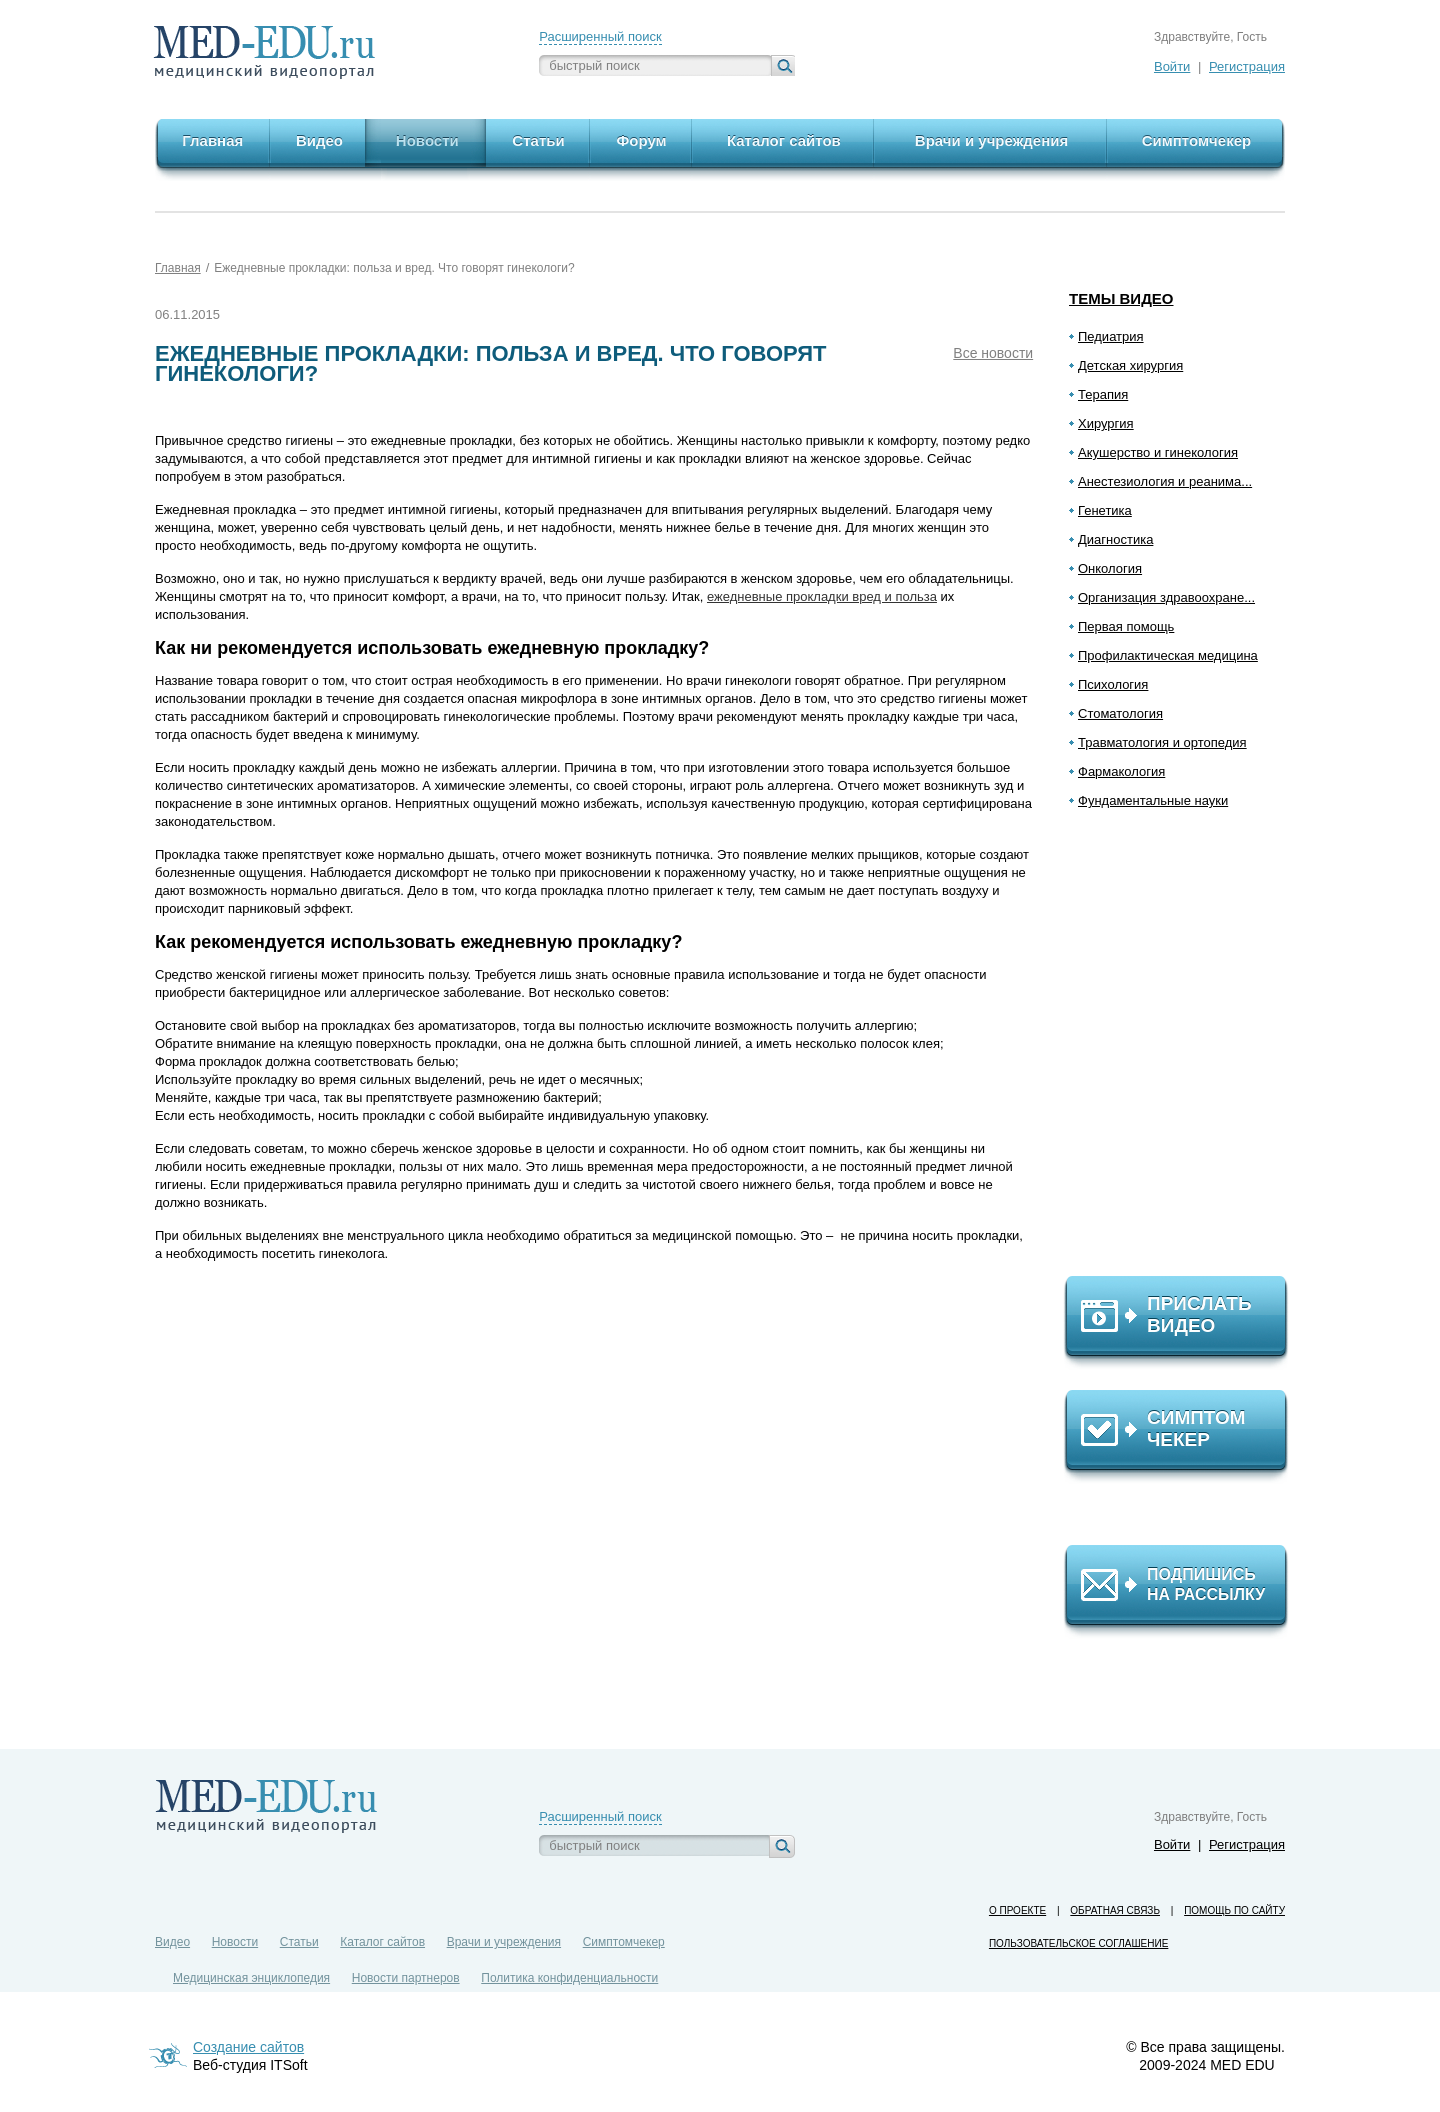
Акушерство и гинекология (1158, 452)
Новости (235, 1942)
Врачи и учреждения (504, 1942)
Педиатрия (1111, 336)
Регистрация (1247, 66)
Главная (178, 268)
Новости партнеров (406, 1978)
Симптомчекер (624, 1942)
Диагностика (1115, 539)
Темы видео (1121, 298)
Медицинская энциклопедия (251, 1978)
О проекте (1017, 1910)
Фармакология (1121, 771)
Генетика (1105, 510)
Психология (1113, 684)
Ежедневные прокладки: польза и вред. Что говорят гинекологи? (394, 268)
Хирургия (1106, 423)
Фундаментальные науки (1153, 800)
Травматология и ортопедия (1162, 742)
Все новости (993, 353)
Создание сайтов (248, 2047)
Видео (172, 1942)
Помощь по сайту (1234, 1910)
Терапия (1103, 394)
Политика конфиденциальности (569, 1978)
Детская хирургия (1130, 365)
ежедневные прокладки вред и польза (822, 596)
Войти (1172, 66)
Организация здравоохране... (1166, 597)
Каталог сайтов (382, 1942)
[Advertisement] (1185, 1051)
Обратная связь (1115, 1910)
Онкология (1110, 568)
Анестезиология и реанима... (1165, 481)
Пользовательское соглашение (1078, 1943)
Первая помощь (1126, 626)
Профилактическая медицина (1168, 655)
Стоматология (1120, 713)
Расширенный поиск (600, 36)
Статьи (299, 1942)
